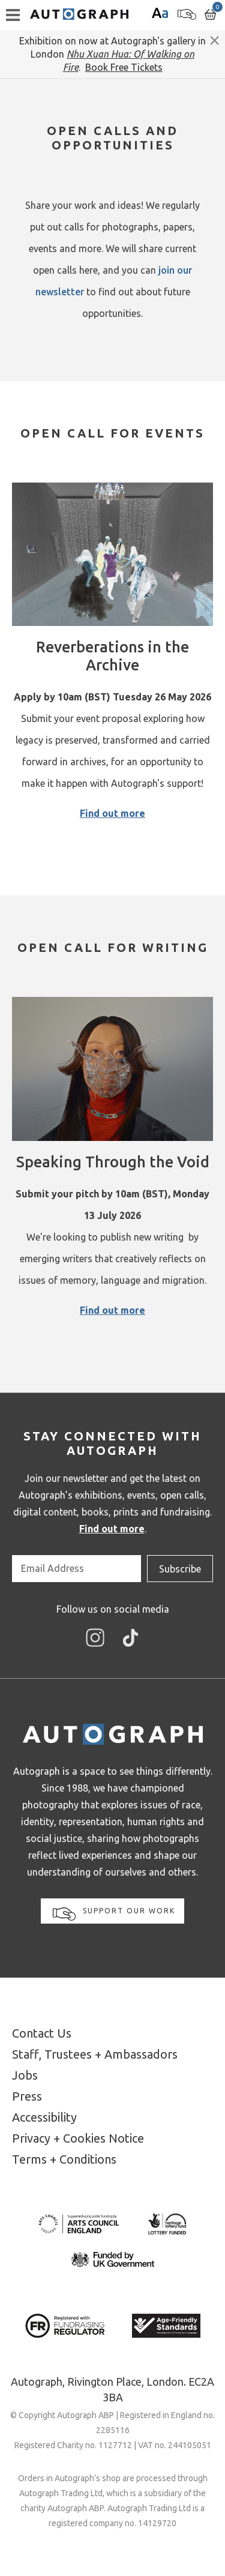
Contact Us (41, 2033)
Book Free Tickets (124, 67)
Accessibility (44, 2117)
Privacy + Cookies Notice (78, 2138)
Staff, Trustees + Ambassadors (95, 2054)
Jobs (25, 2075)
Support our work (114, 1914)
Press (27, 2096)
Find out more (112, 813)
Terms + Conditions (64, 2159)
